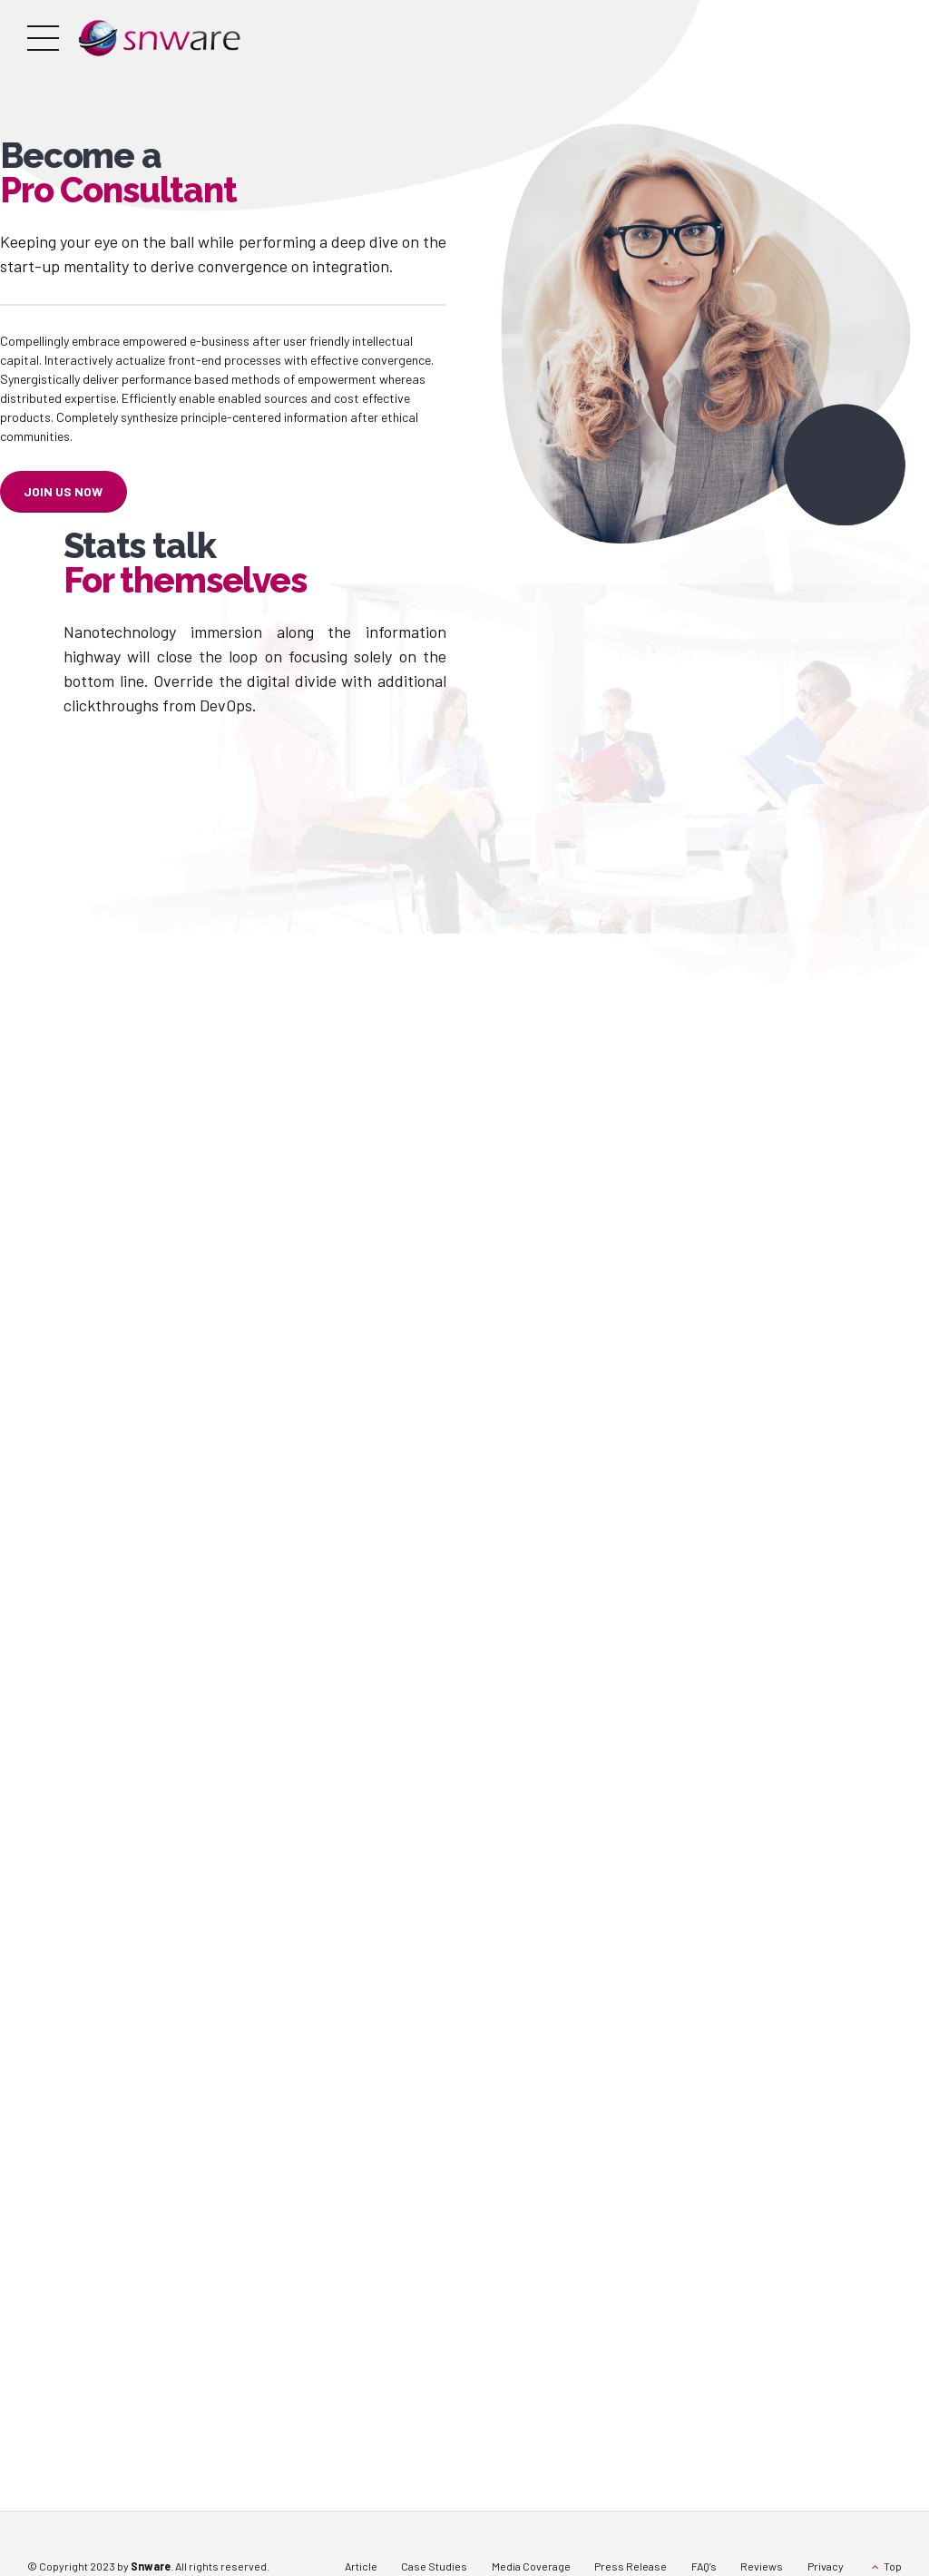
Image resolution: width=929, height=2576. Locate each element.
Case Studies (434, 2566)
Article (361, 2566)
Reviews (761, 2566)
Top (893, 2566)
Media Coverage (531, 2566)
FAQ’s (704, 2566)
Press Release (630, 2566)
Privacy (825, 2566)
